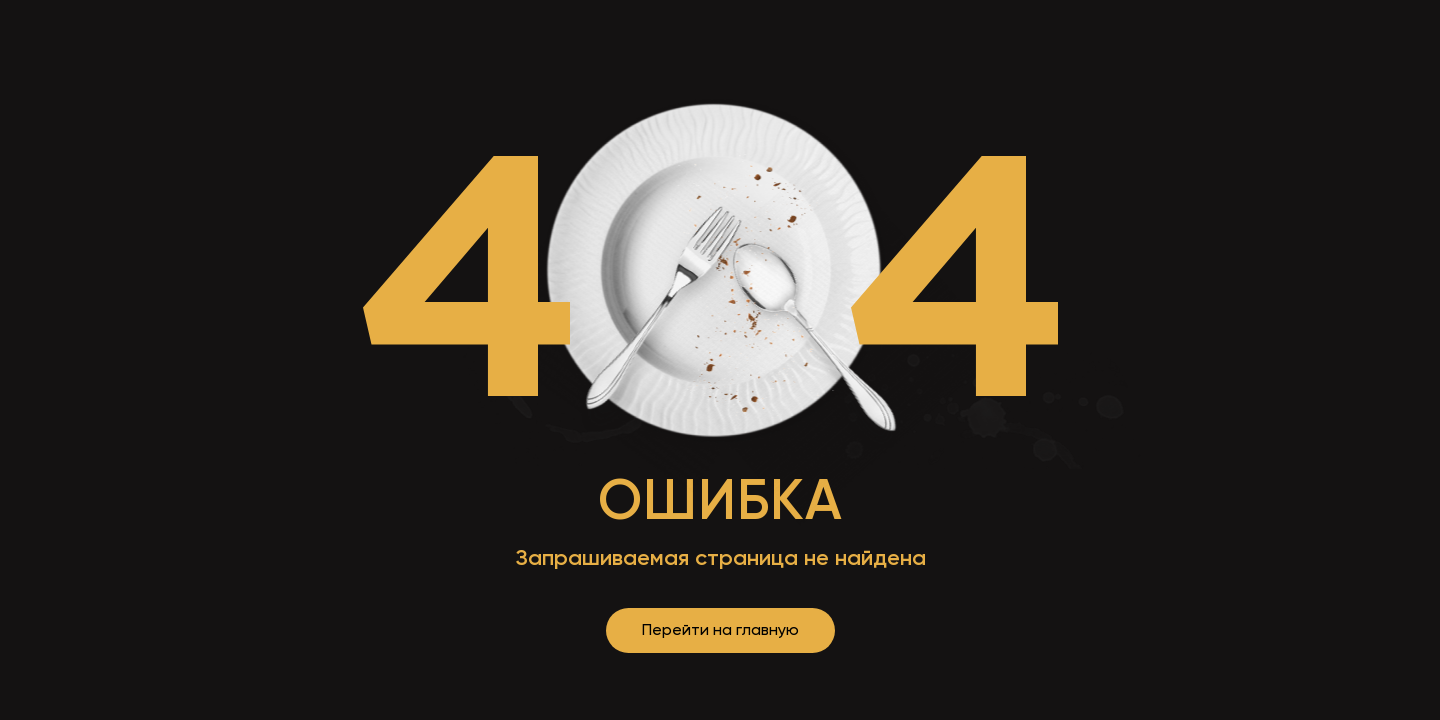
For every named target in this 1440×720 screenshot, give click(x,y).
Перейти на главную (720, 629)
